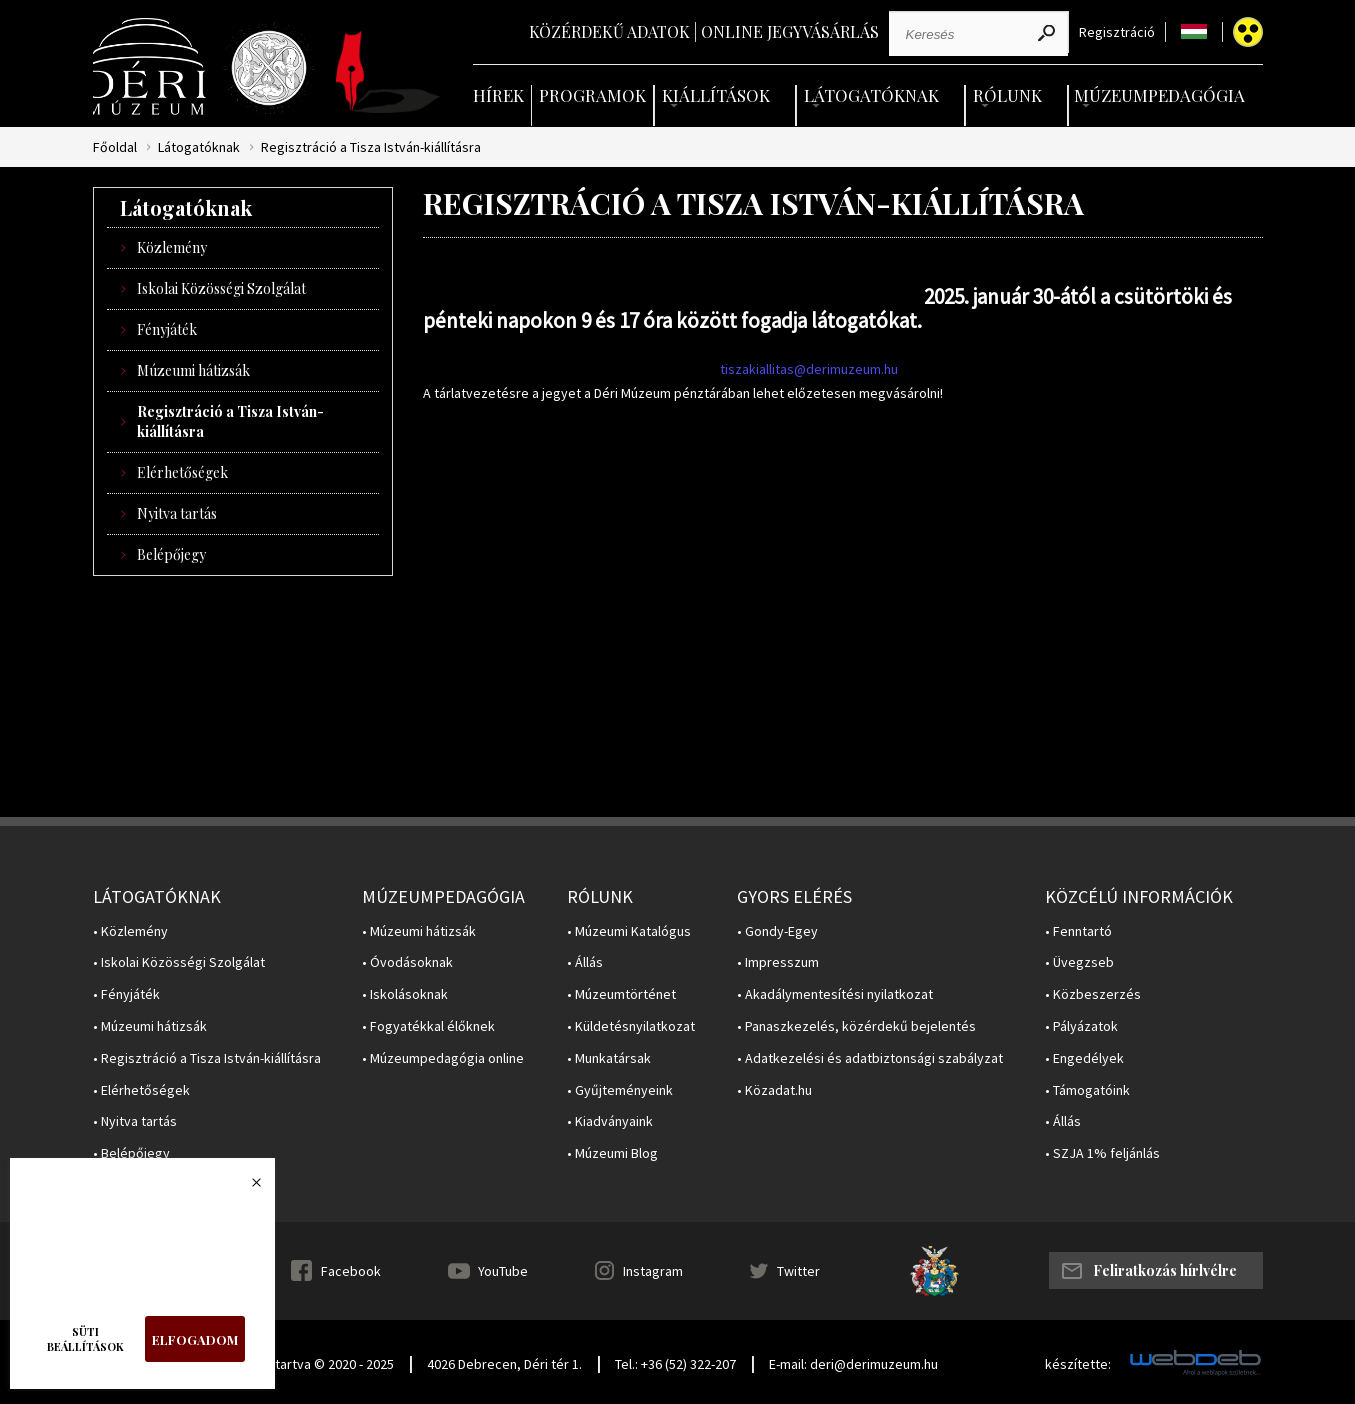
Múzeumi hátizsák (193, 370)
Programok (592, 95)
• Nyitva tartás (135, 1121)
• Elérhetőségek (141, 1090)
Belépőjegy (171, 554)
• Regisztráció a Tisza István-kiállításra (207, 1058)
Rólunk (1007, 95)
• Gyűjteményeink (620, 1090)
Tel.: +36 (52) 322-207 (675, 1364)
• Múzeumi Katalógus (629, 931)
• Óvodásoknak (407, 962)
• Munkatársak (609, 1058)
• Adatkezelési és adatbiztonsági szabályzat (870, 1058)
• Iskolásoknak (405, 994)
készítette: (1078, 1364)
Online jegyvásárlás (790, 31)
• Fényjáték (126, 994)
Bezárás (246, 1188)
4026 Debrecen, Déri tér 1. (504, 1364)
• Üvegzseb (1079, 962)
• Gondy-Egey (777, 931)
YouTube (503, 1271)
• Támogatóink (1087, 1090)
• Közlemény (130, 931)
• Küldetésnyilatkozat (631, 1026)
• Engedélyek (1084, 1058)
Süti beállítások (85, 1339)
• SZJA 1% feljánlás (1102, 1153)
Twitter (798, 1271)
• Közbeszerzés (1093, 994)
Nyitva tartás (177, 513)
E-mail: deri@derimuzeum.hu (853, 1364)
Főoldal (115, 147)
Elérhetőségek (182, 472)
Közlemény (172, 247)
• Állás (585, 962)
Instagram (653, 1271)
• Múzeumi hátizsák (150, 1026)
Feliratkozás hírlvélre (1165, 1270)
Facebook (351, 1271)
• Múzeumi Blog (612, 1153)
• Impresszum (778, 962)
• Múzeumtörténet (621, 994)
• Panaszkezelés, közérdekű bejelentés (856, 1026)
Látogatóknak (871, 95)
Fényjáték (167, 329)
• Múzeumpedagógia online (443, 1058)
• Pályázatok (1081, 1026)
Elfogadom (195, 1339)
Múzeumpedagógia (1159, 95)
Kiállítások (716, 95)
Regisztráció (1117, 32)
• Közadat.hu (774, 1090)
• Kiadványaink (610, 1121)
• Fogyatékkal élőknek (428, 1026)
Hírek (498, 95)
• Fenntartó (1078, 931)
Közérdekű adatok (609, 31)
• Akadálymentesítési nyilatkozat (835, 994)
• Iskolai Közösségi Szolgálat (179, 962)
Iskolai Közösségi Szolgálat (221, 288)
